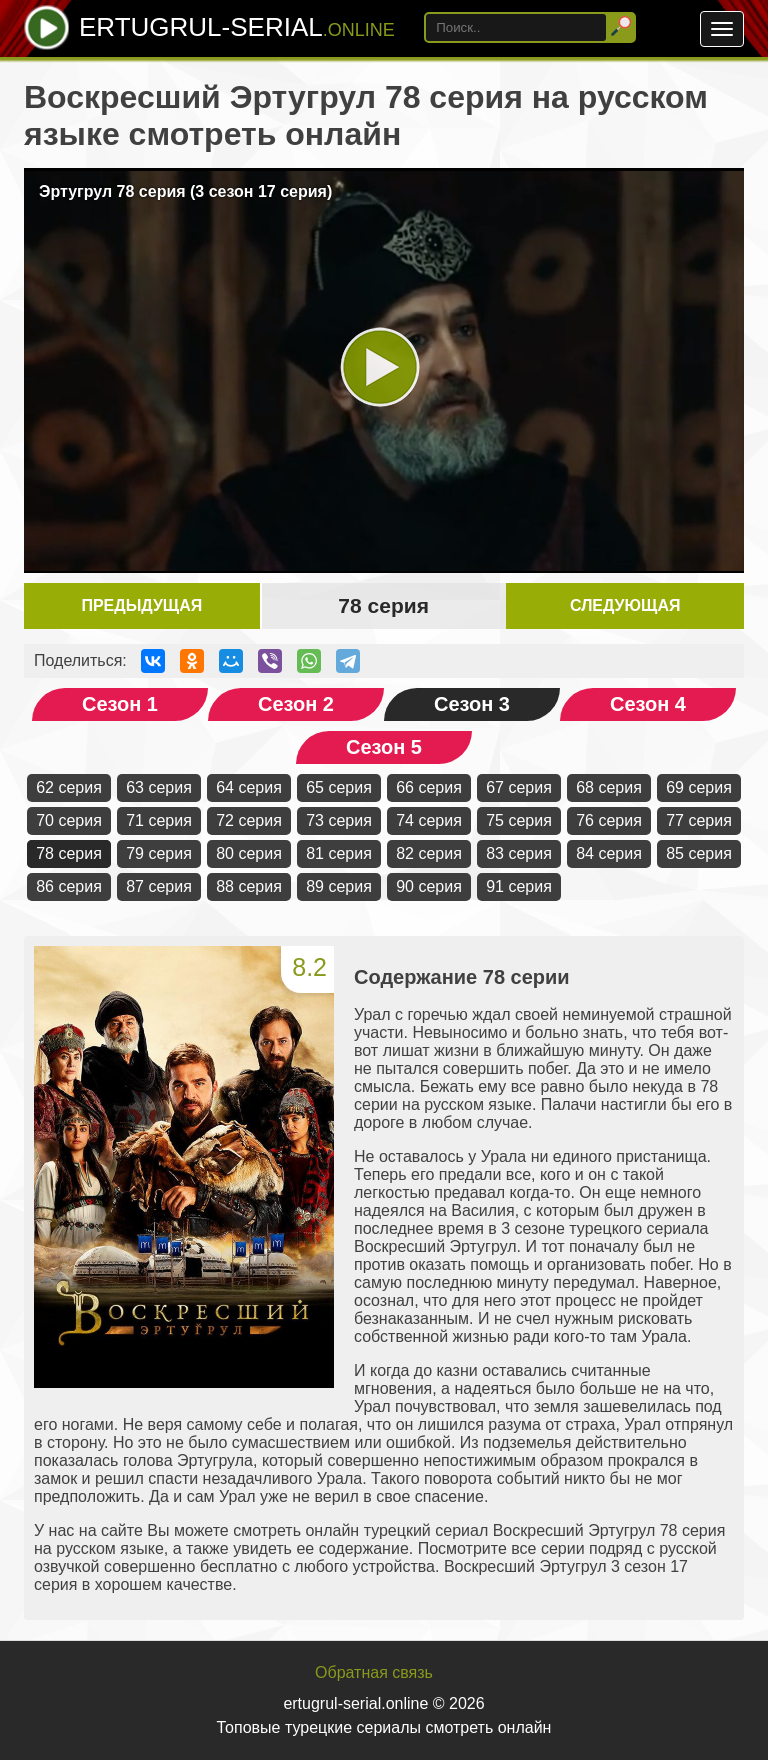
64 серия (249, 787)
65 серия (339, 787)
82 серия (429, 853)
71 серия (159, 820)
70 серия (69, 820)
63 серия (159, 787)
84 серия (609, 853)
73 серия (339, 820)
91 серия (519, 886)
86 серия (69, 886)
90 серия (429, 886)
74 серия (429, 820)
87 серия (159, 886)
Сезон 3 (472, 704)
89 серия (339, 886)
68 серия (609, 787)
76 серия (609, 820)
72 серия (249, 820)
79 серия (159, 853)
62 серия (69, 787)
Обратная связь (374, 1672)
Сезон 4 (648, 704)
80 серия (249, 853)
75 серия (519, 820)
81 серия (339, 853)
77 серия (699, 820)
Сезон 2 (296, 704)
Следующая (625, 605)
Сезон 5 (384, 747)
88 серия (249, 886)
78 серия (69, 853)
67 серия (519, 787)
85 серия (699, 853)
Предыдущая (141, 605)
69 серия (699, 787)
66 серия (429, 787)
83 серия (519, 853)
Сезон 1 (120, 704)
